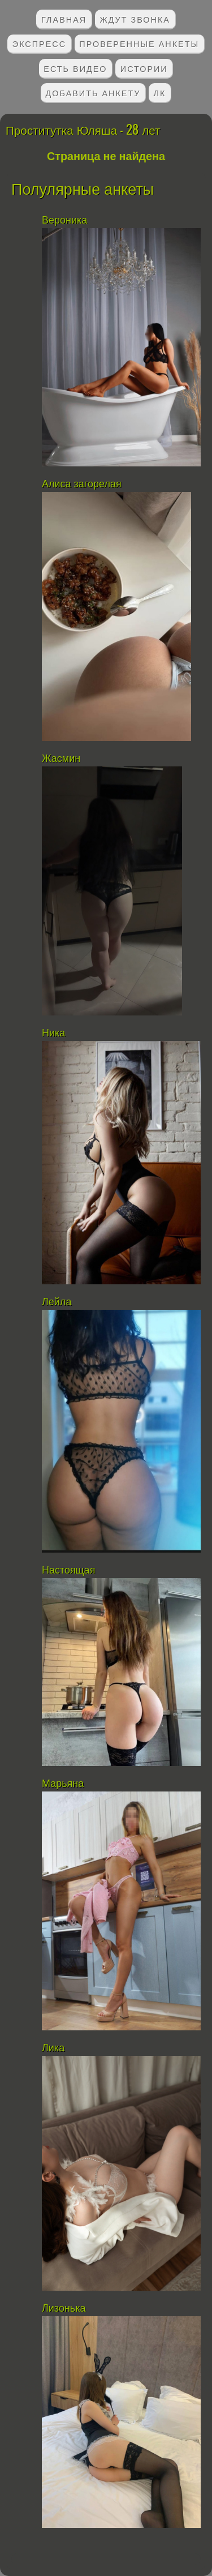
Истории (144, 68)
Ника (53, 1033)
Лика (53, 2048)
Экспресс (39, 43)
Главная (63, 19)
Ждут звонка (134, 19)
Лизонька (64, 2308)
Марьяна (63, 1783)
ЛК (160, 92)
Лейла (56, 1302)
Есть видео (75, 68)
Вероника (64, 220)
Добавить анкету (93, 92)
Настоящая (70, 1570)
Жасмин (61, 758)
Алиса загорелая (82, 484)
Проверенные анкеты (139, 43)
